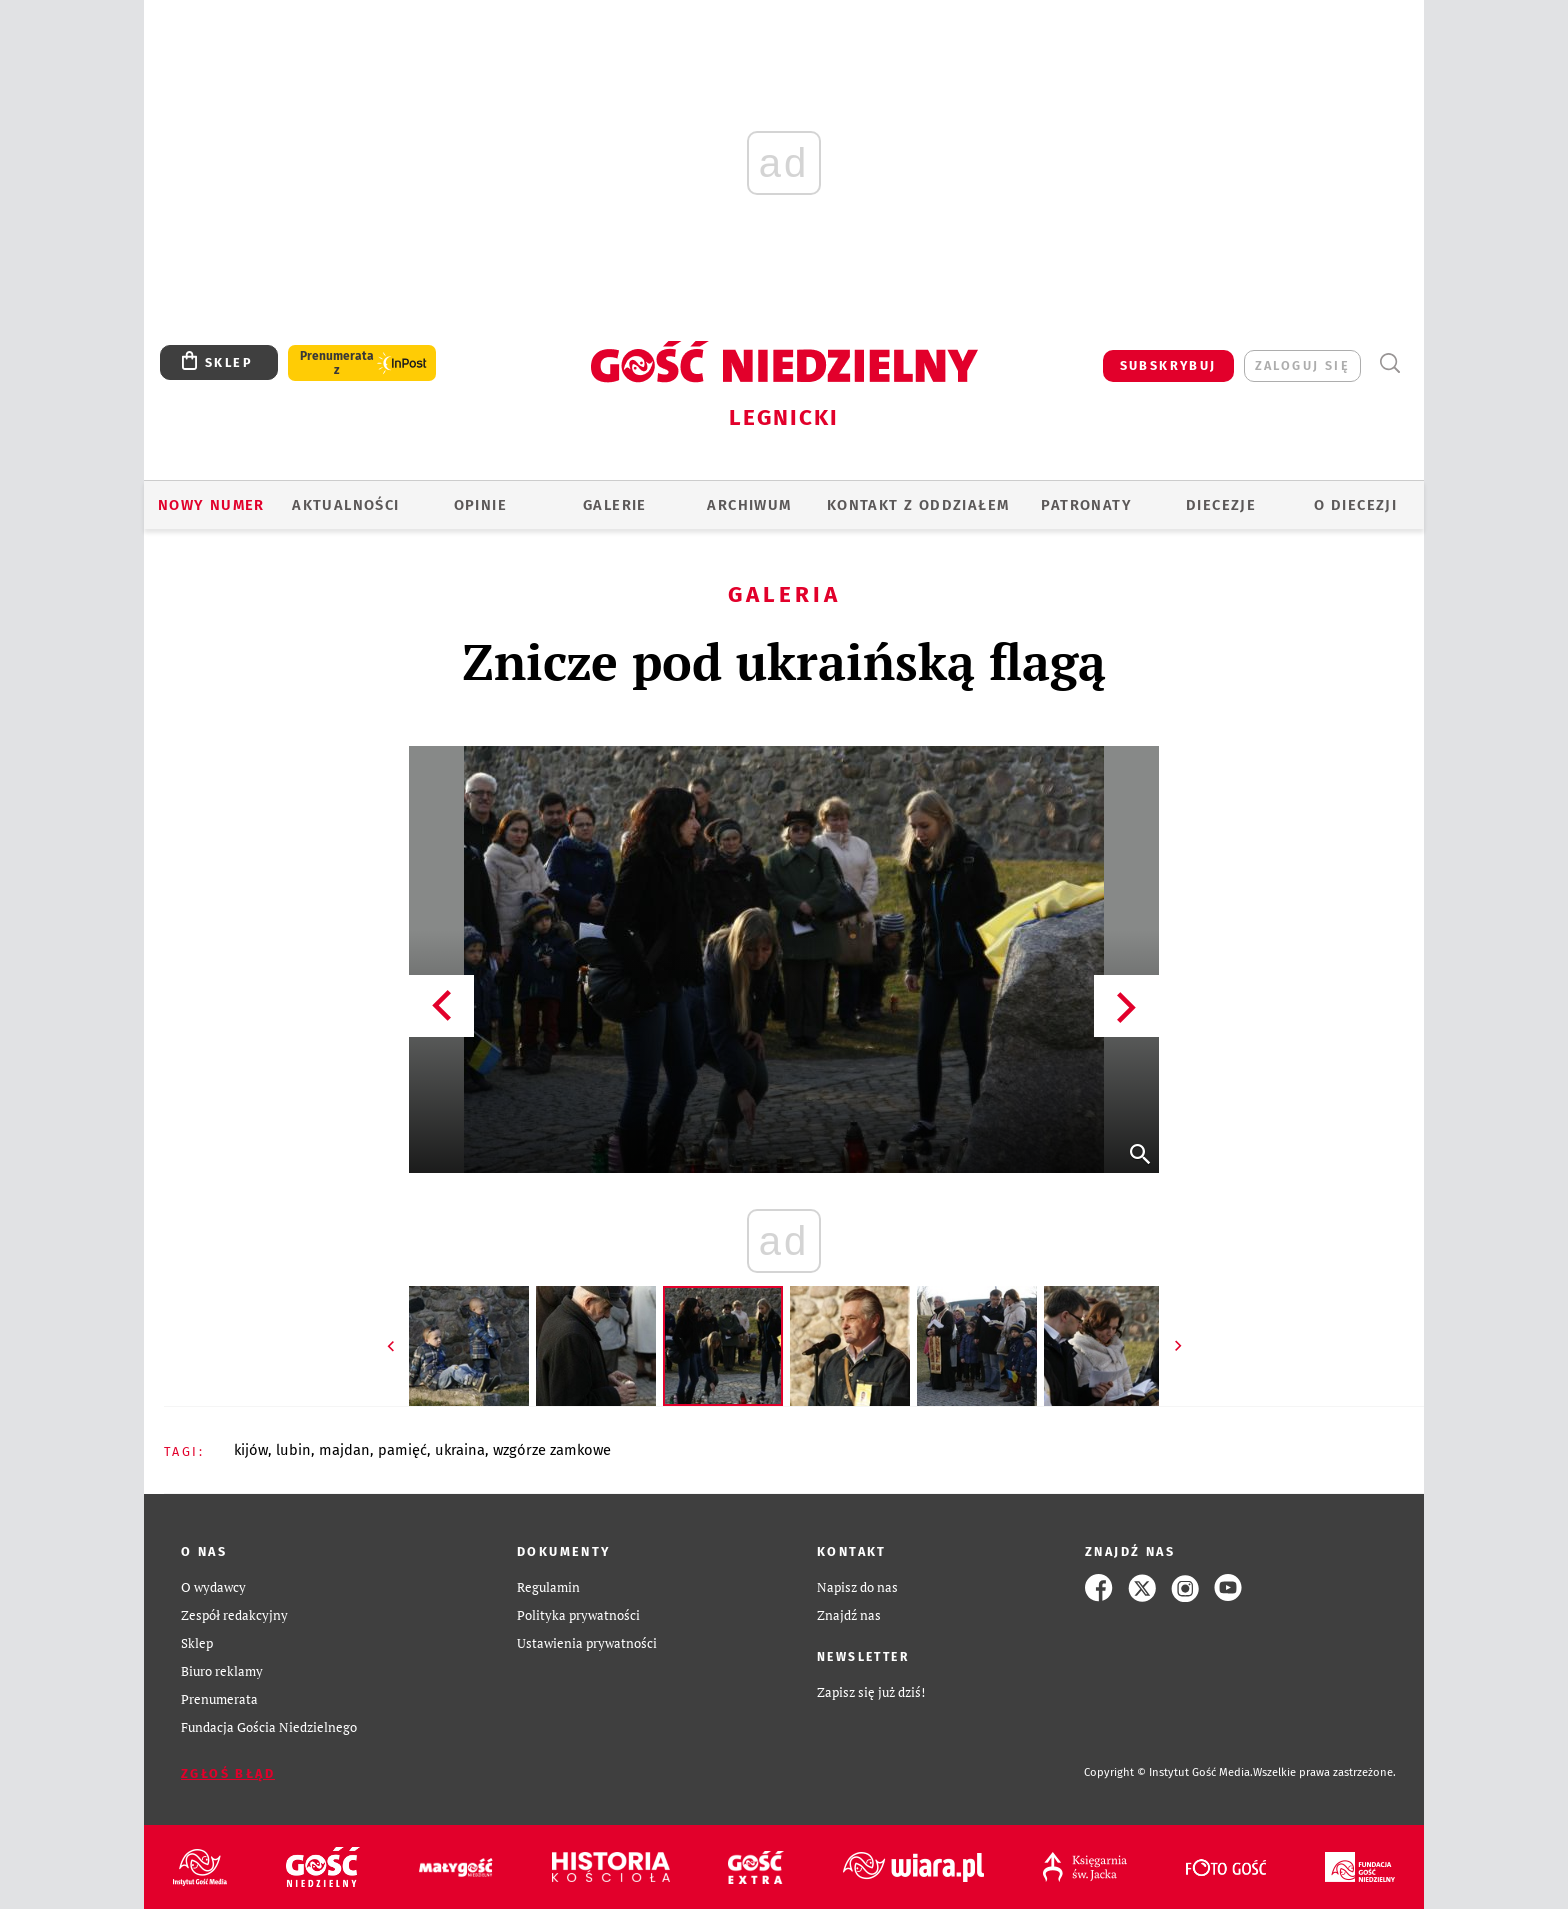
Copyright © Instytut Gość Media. (1168, 1772)
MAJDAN (344, 1450)
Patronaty (1086, 505)
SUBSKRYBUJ (1168, 365)
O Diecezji (1355, 505)
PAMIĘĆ (402, 1450)
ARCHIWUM (749, 505)
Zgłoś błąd (228, 1773)
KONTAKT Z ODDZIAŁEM (918, 505)
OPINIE (480, 505)
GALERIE (615, 505)
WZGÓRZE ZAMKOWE (552, 1450)
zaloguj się (1302, 365)
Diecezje (1221, 505)
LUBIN (293, 1450)
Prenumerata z (337, 363)
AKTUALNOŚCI (345, 505)
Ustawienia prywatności (587, 1643)
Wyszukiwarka (1389, 363)
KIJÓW (251, 1450)
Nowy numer (211, 505)
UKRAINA (460, 1450)
